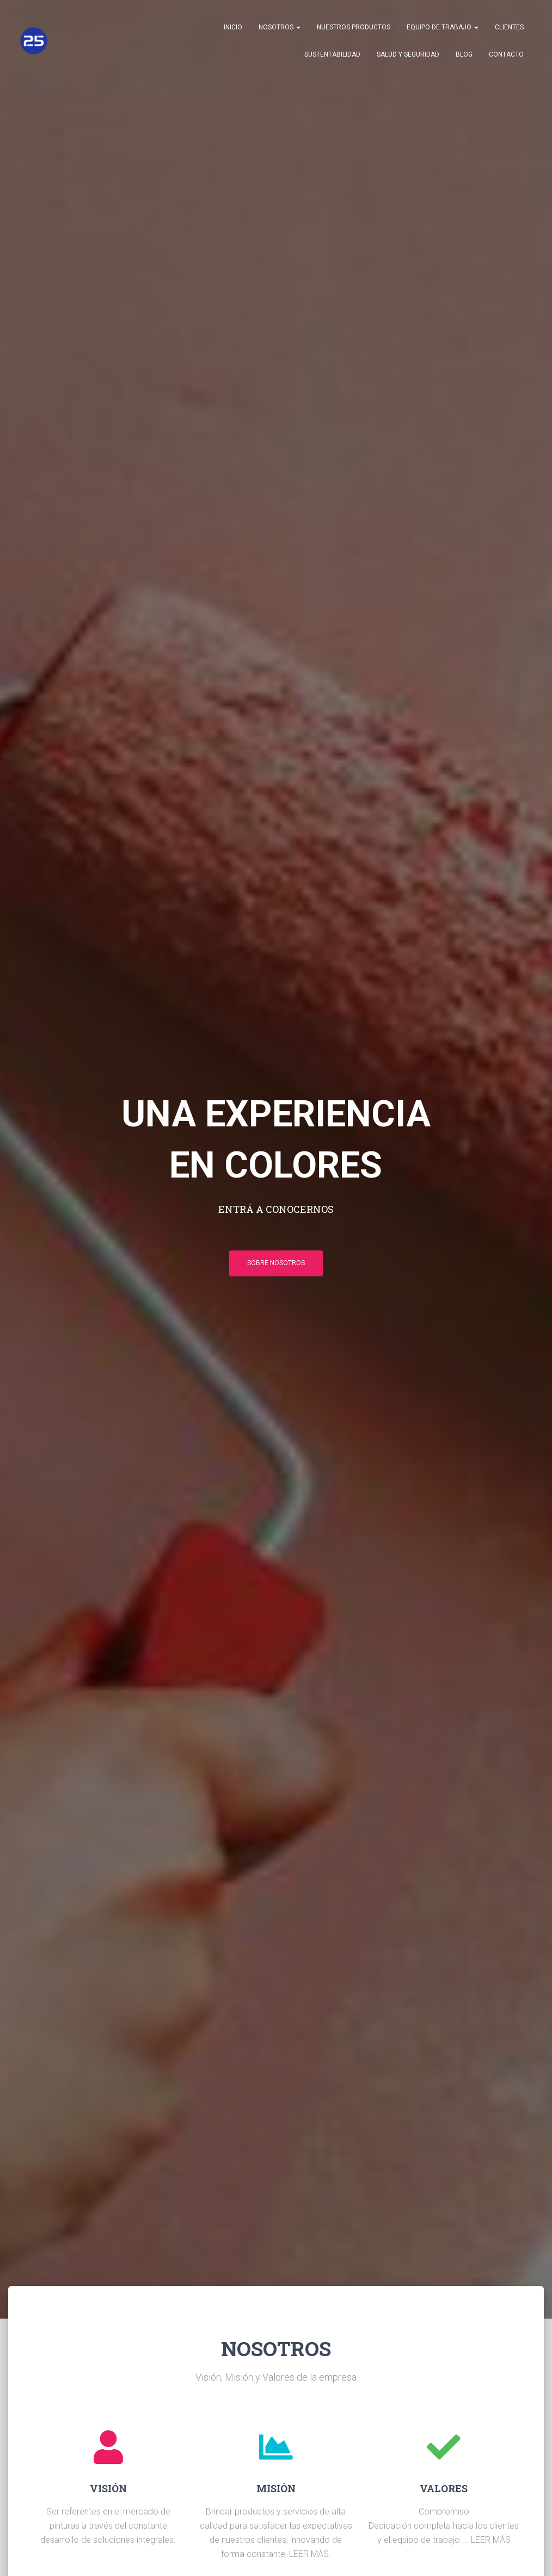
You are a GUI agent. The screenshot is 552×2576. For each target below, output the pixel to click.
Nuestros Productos (353, 27)
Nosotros (279, 27)
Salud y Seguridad (408, 54)
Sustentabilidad (332, 54)
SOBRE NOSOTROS (276, 1263)
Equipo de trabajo (443, 27)
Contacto (506, 54)
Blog (464, 54)
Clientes (509, 27)
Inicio (233, 27)
